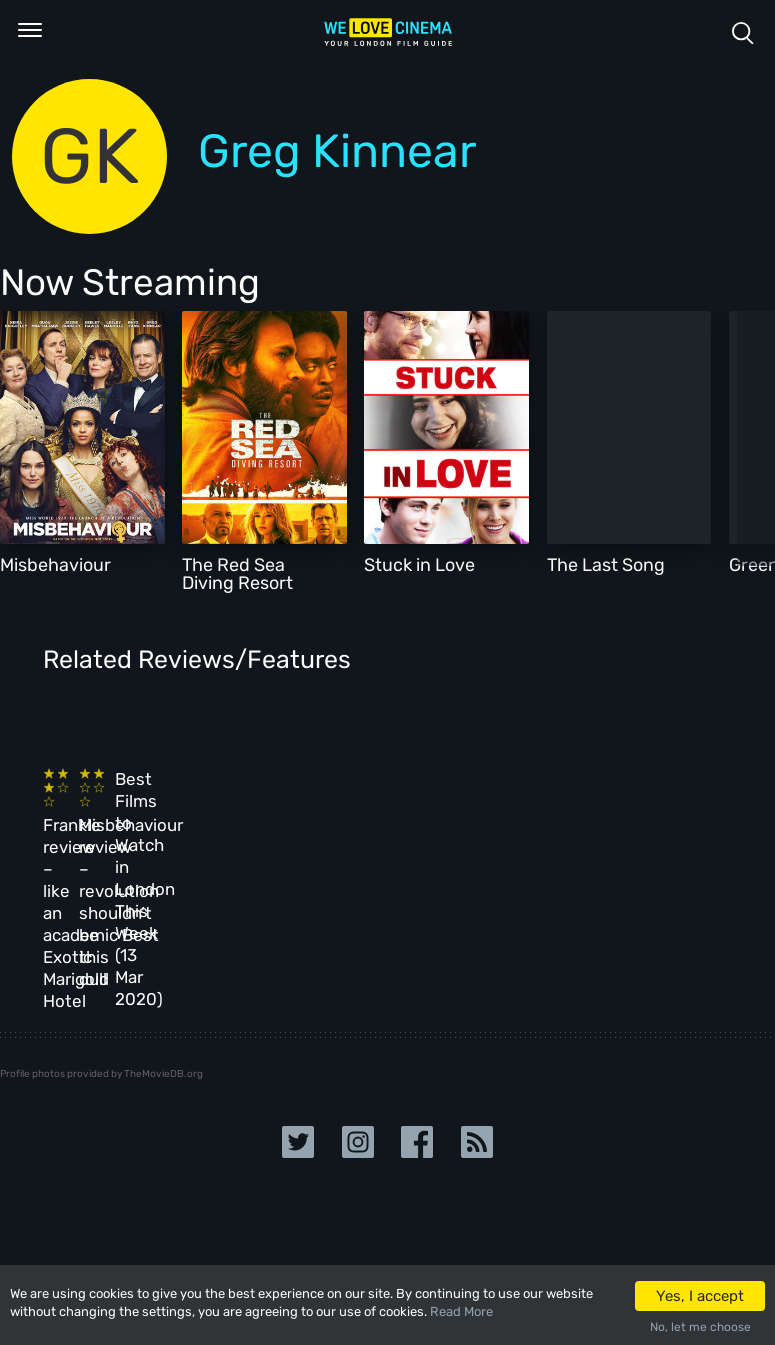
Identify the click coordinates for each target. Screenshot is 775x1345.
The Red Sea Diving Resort (237, 574)
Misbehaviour (55, 565)
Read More (461, 1311)
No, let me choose (700, 1327)
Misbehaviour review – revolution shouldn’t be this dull (270, 850)
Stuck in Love (419, 565)
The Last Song (606, 565)
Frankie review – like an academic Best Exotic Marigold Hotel (107, 850)
